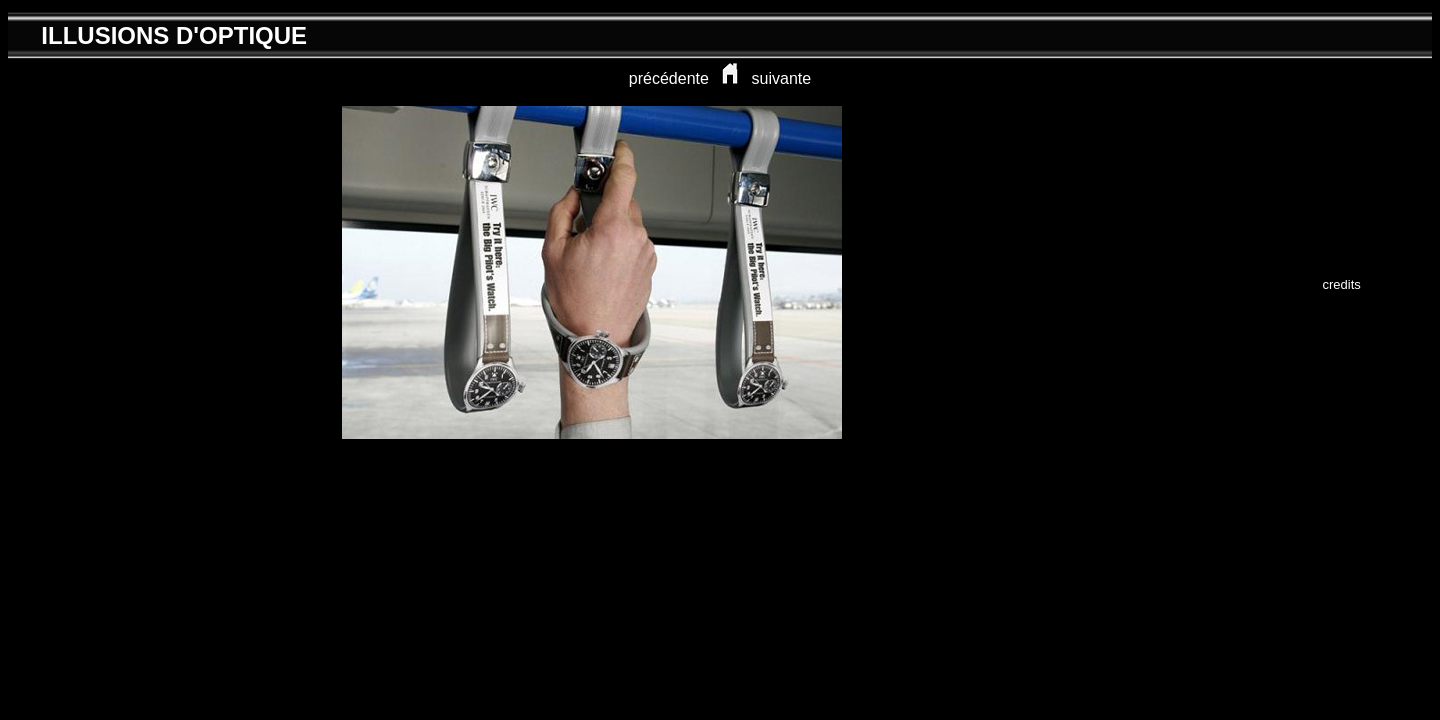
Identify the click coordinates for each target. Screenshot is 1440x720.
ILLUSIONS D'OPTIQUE (174, 35)
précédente (669, 78)
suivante (782, 78)
